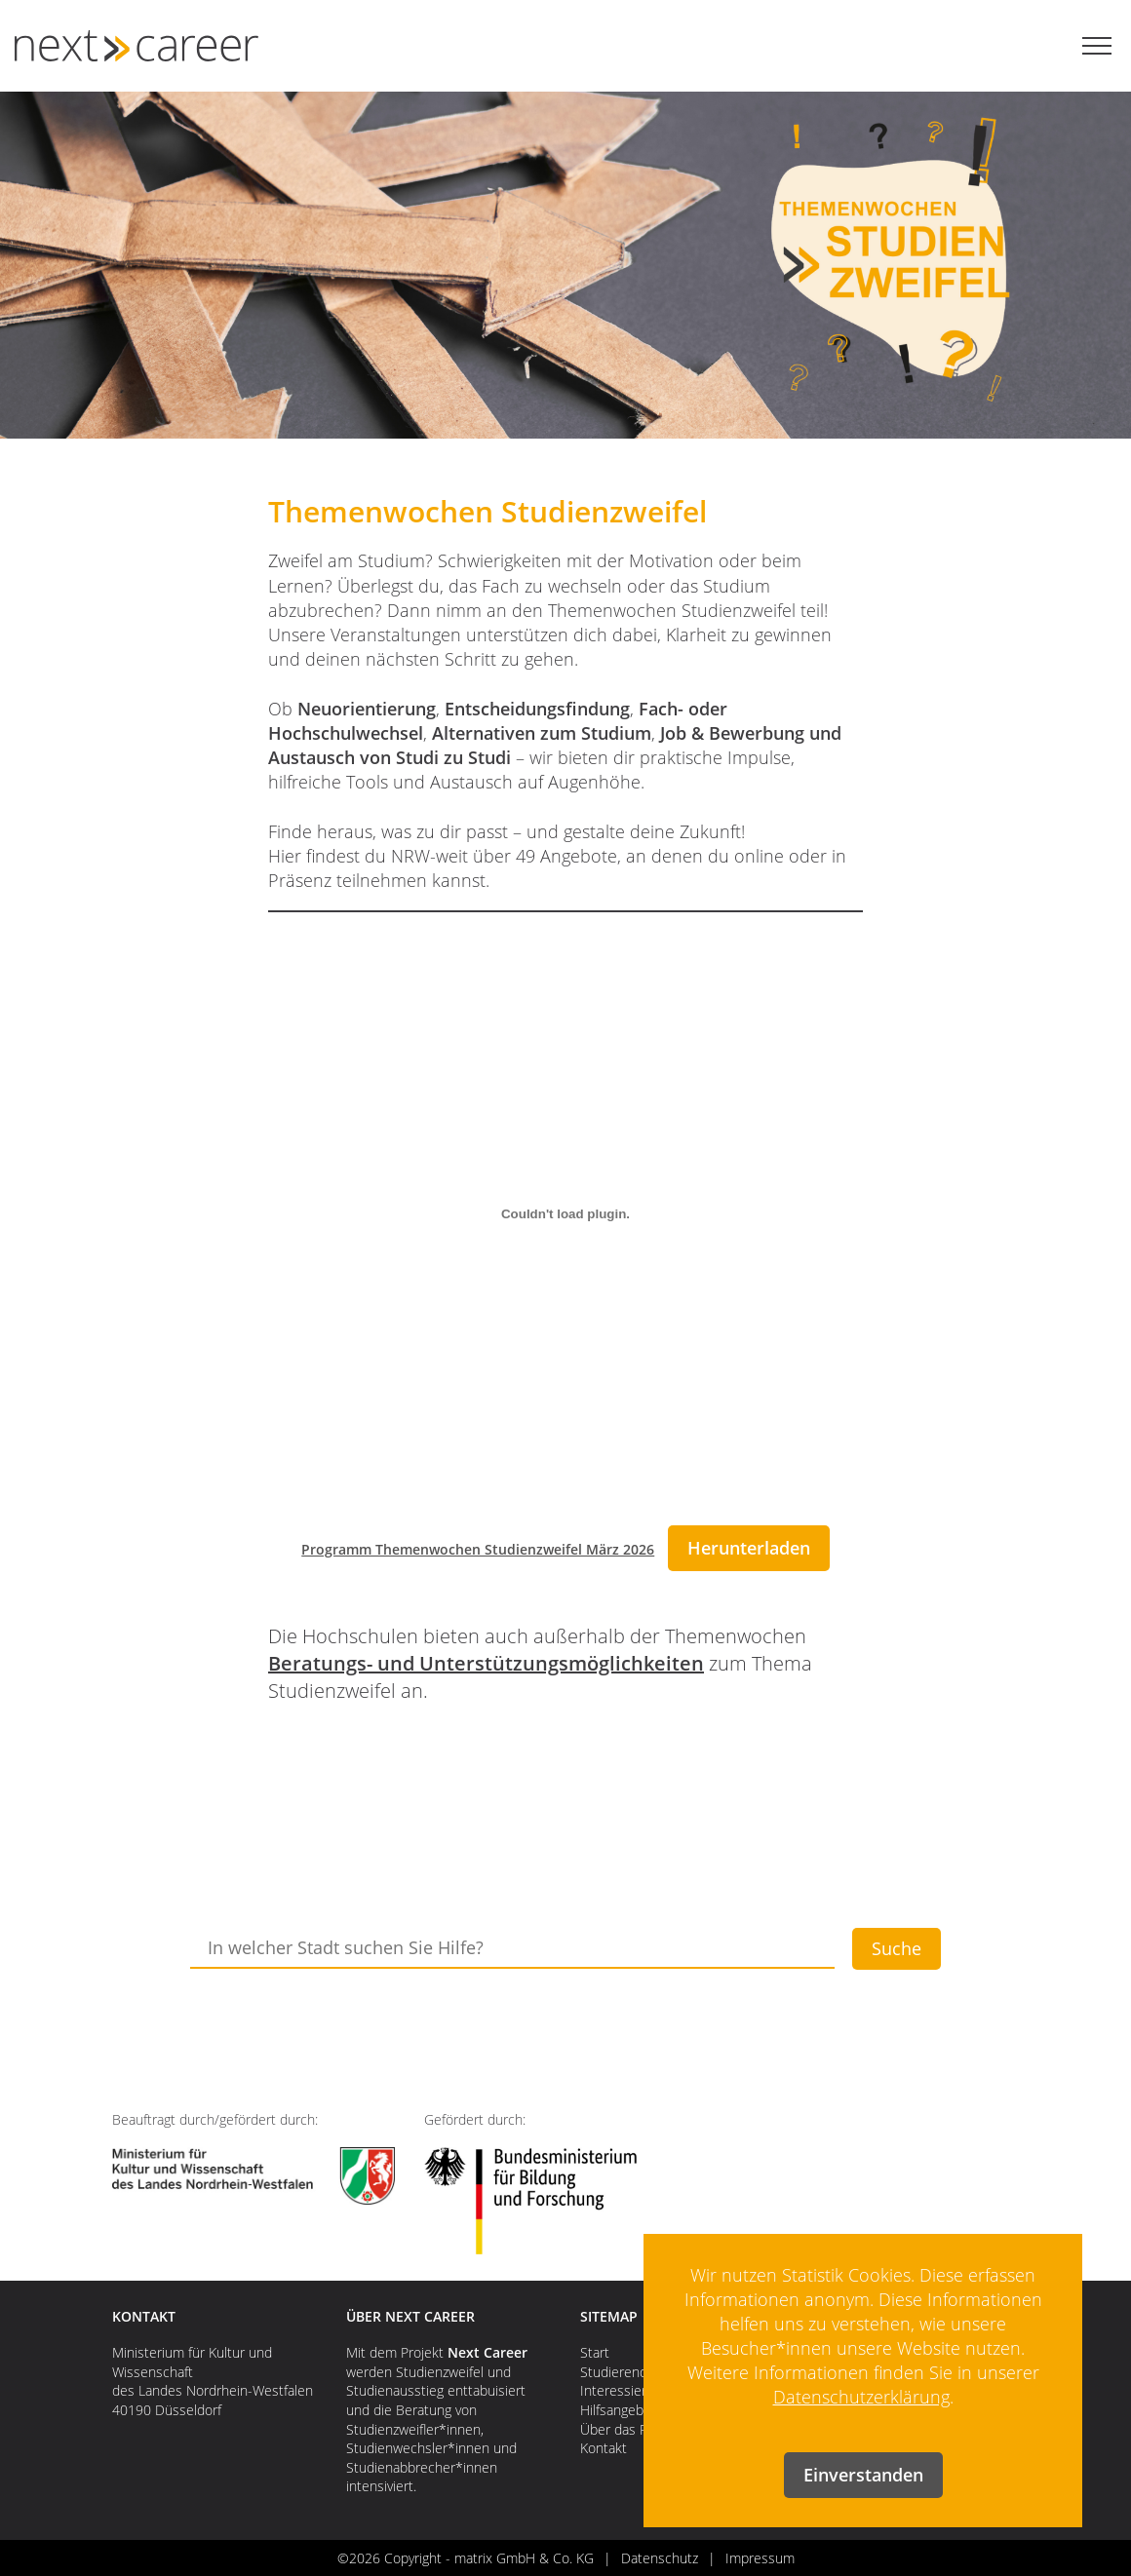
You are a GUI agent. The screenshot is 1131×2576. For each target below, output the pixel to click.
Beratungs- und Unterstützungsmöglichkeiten (486, 1663)
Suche (896, 1948)
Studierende (617, 2372)
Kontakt (603, 2448)
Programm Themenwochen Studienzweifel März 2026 (477, 1549)
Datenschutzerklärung (861, 2396)
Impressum (760, 2558)
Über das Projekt (631, 2429)
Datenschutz (659, 2558)
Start (594, 2352)
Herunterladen (748, 1547)
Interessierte (619, 2390)
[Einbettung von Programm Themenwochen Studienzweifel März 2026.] (565, 1213)
